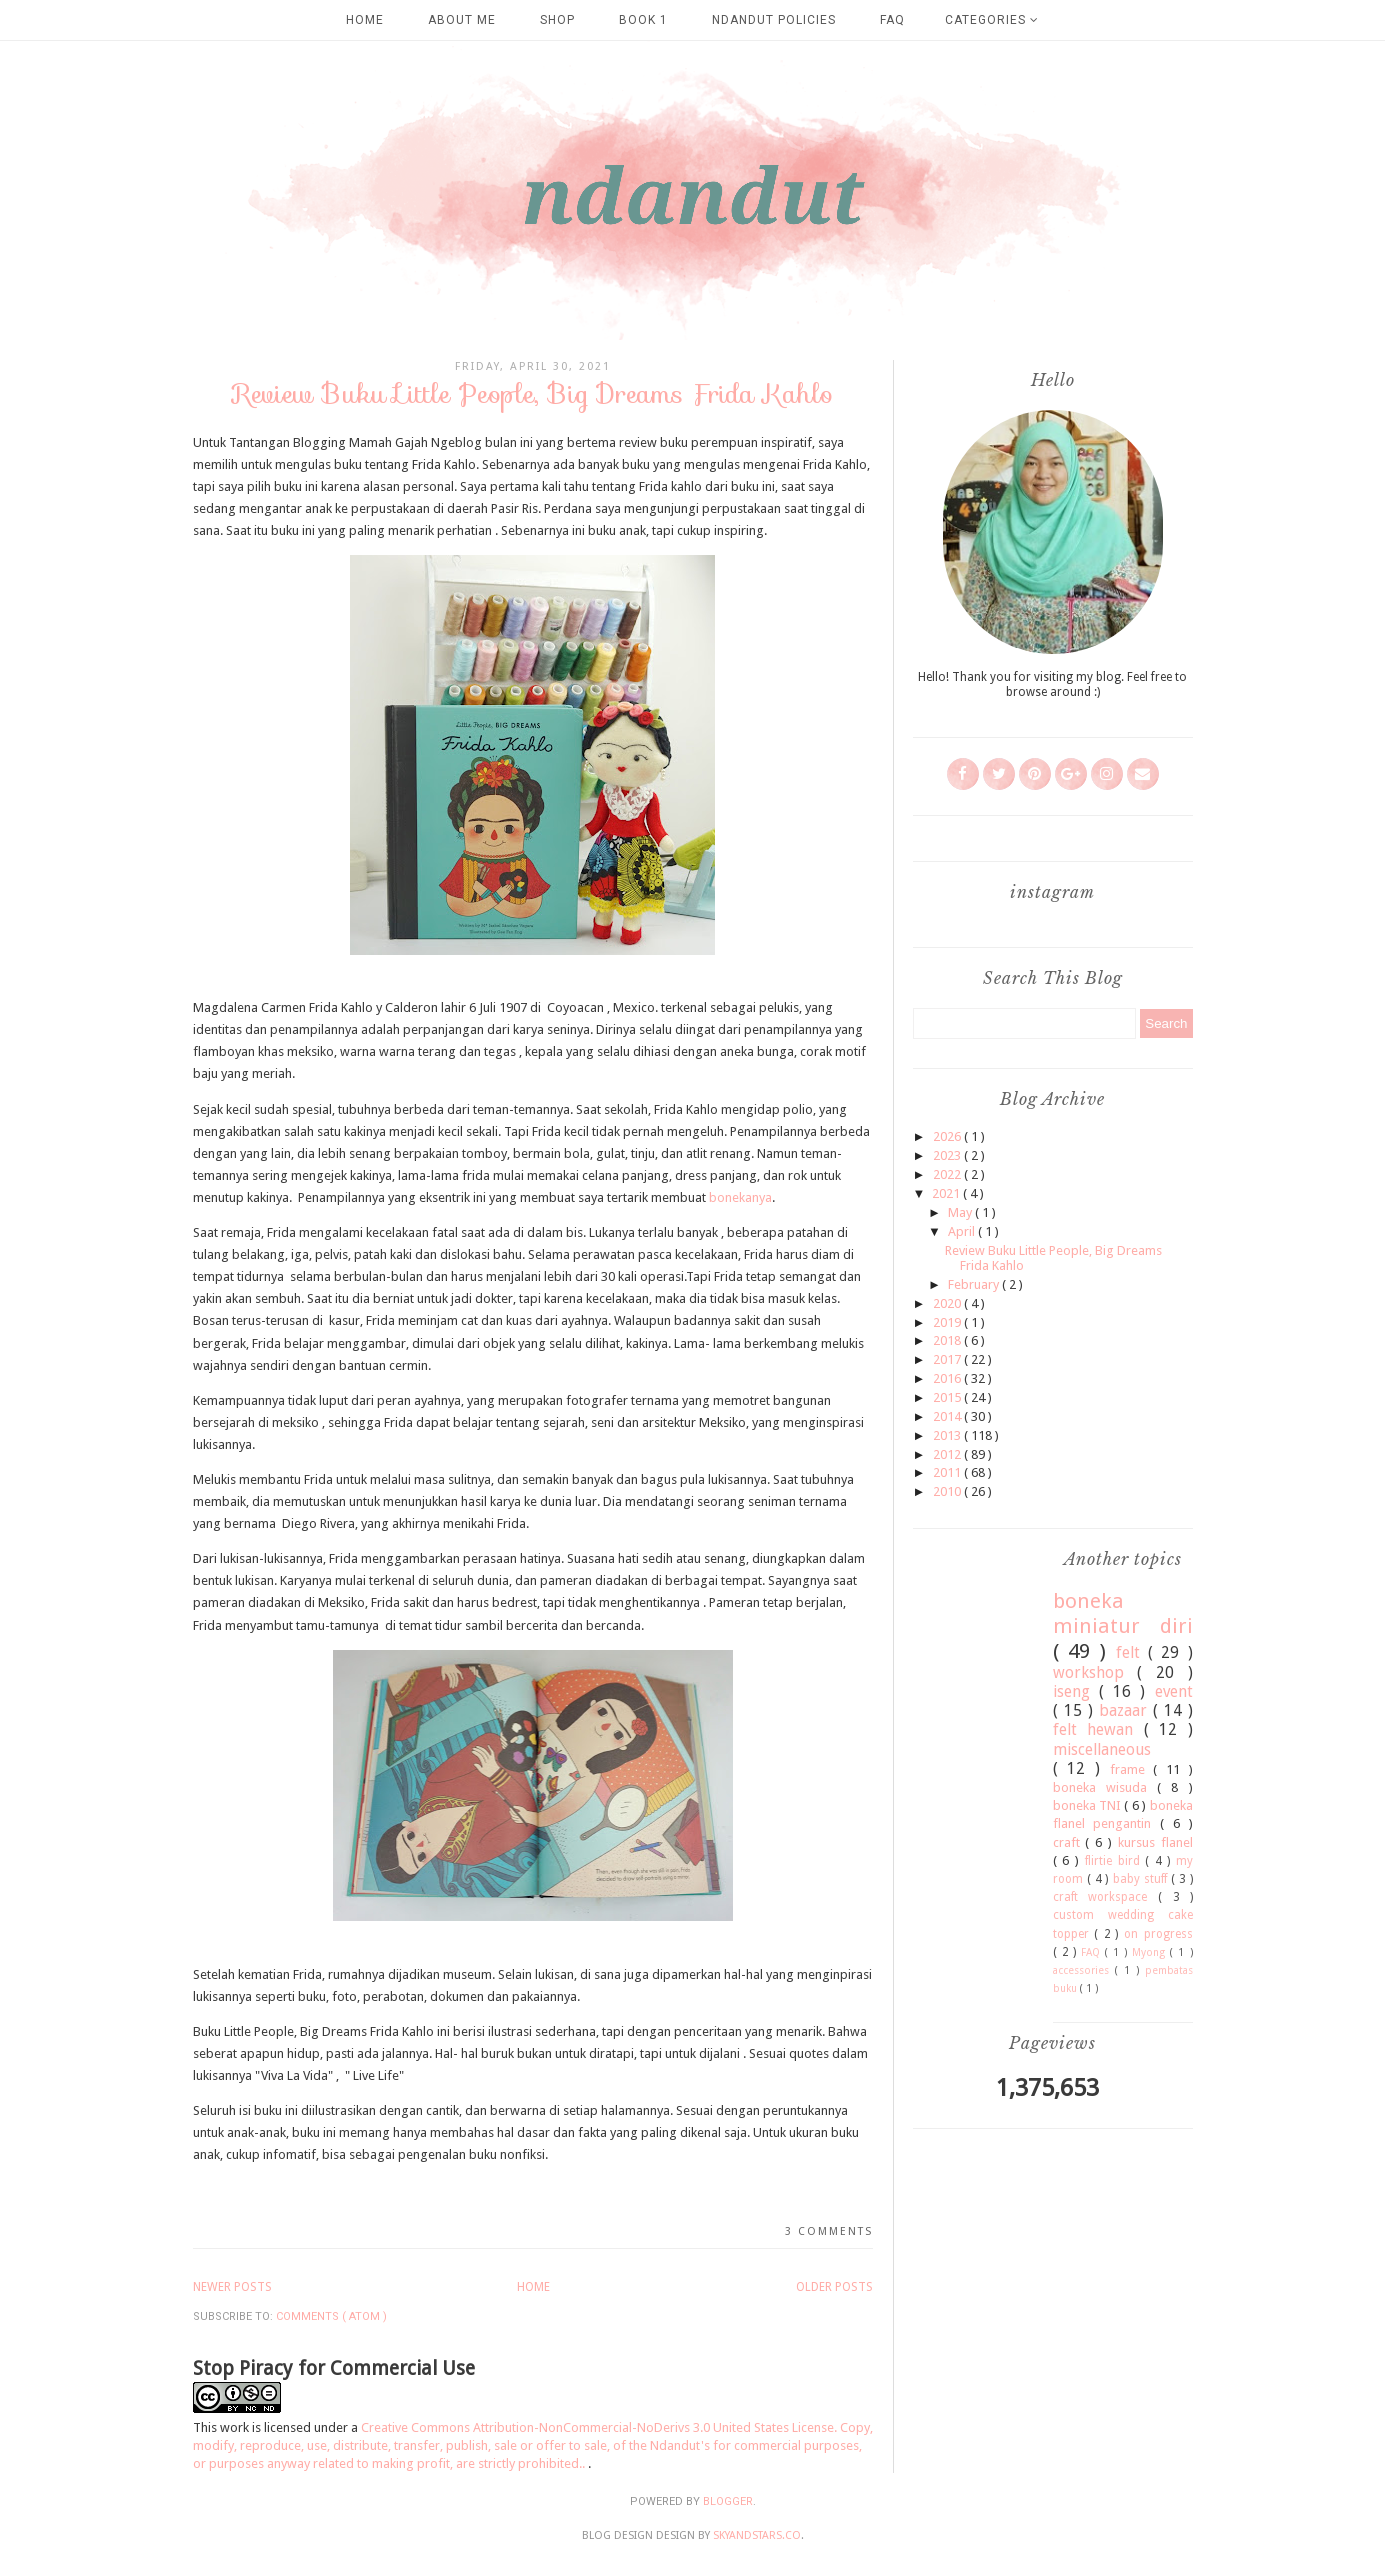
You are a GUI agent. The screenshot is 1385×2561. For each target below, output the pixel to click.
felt (1132, 1652)
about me (462, 20)
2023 (948, 1155)
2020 (948, 1303)
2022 (948, 1174)
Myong (1151, 1952)
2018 (948, 1340)
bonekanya (740, 1197)
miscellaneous (1102, 1749)
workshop (1095, 1672)
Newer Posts (232, 2287)
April (963, 1231)
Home (365, 20)
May (961, 1212)
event (1174, 1691)
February (975, 1284)
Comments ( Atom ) (331, 2316)
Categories (992, 20)
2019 (948, 1322)
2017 (948, 1359)
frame (1132, 1769)
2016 (948, 1378)
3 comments (829, 2231)
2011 (948, 1472)
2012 (948, 1454)
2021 (947, 1193)
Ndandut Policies (774, 20)
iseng (1076, 1691)
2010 (948, 1491)
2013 (948, 1435)
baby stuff (1142, 1879)
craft (1069, 1842)
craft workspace (1106, 1897)
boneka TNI (1089, 1805)
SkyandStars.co (757, 2535)
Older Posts (834, 2287)
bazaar (1126, 1710)
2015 (948, 1397)
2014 (948, 1416)
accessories (1084, 1970)
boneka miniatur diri (1123, 1613)
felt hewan (1098, 1729)
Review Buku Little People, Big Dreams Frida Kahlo (533, 393)
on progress (1158, 1934)
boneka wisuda (1105, 1787)
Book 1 (643, 20)
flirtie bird (1115, 1861)
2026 (948, 1136)
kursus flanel (1155, 1842)
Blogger (728, 2501)
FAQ (892, 20)
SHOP (557, 20)
